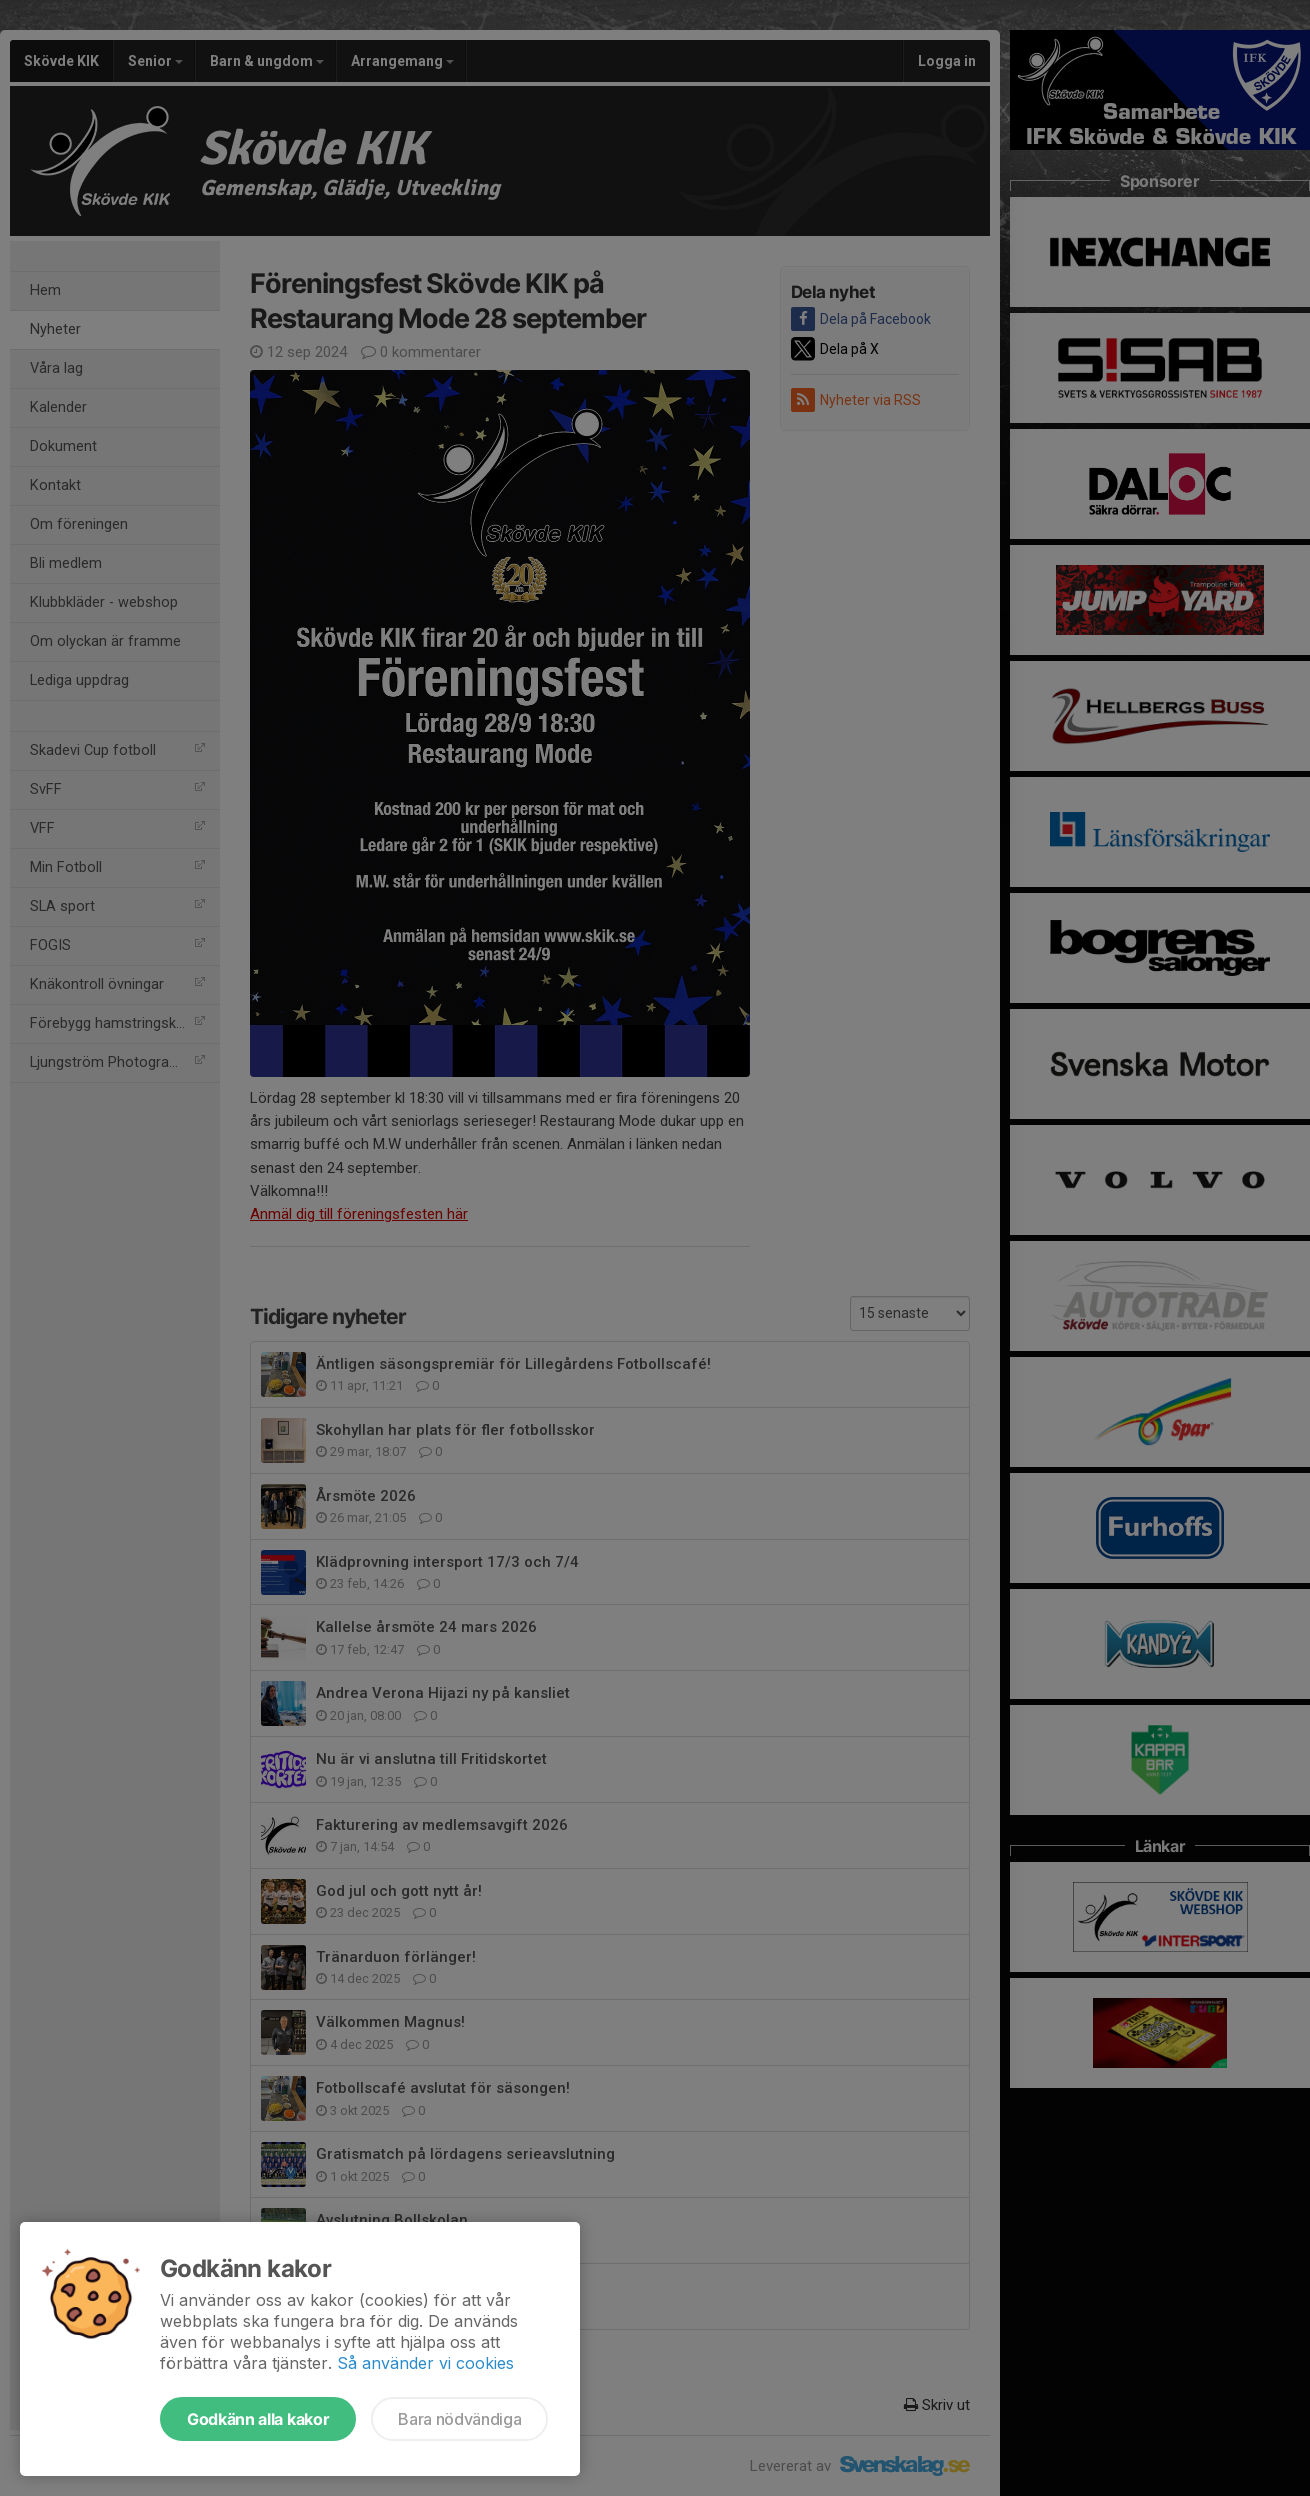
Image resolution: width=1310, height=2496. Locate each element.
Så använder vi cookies (425, 2363)
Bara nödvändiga (459, 2419)
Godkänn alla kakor (258, 2419)
